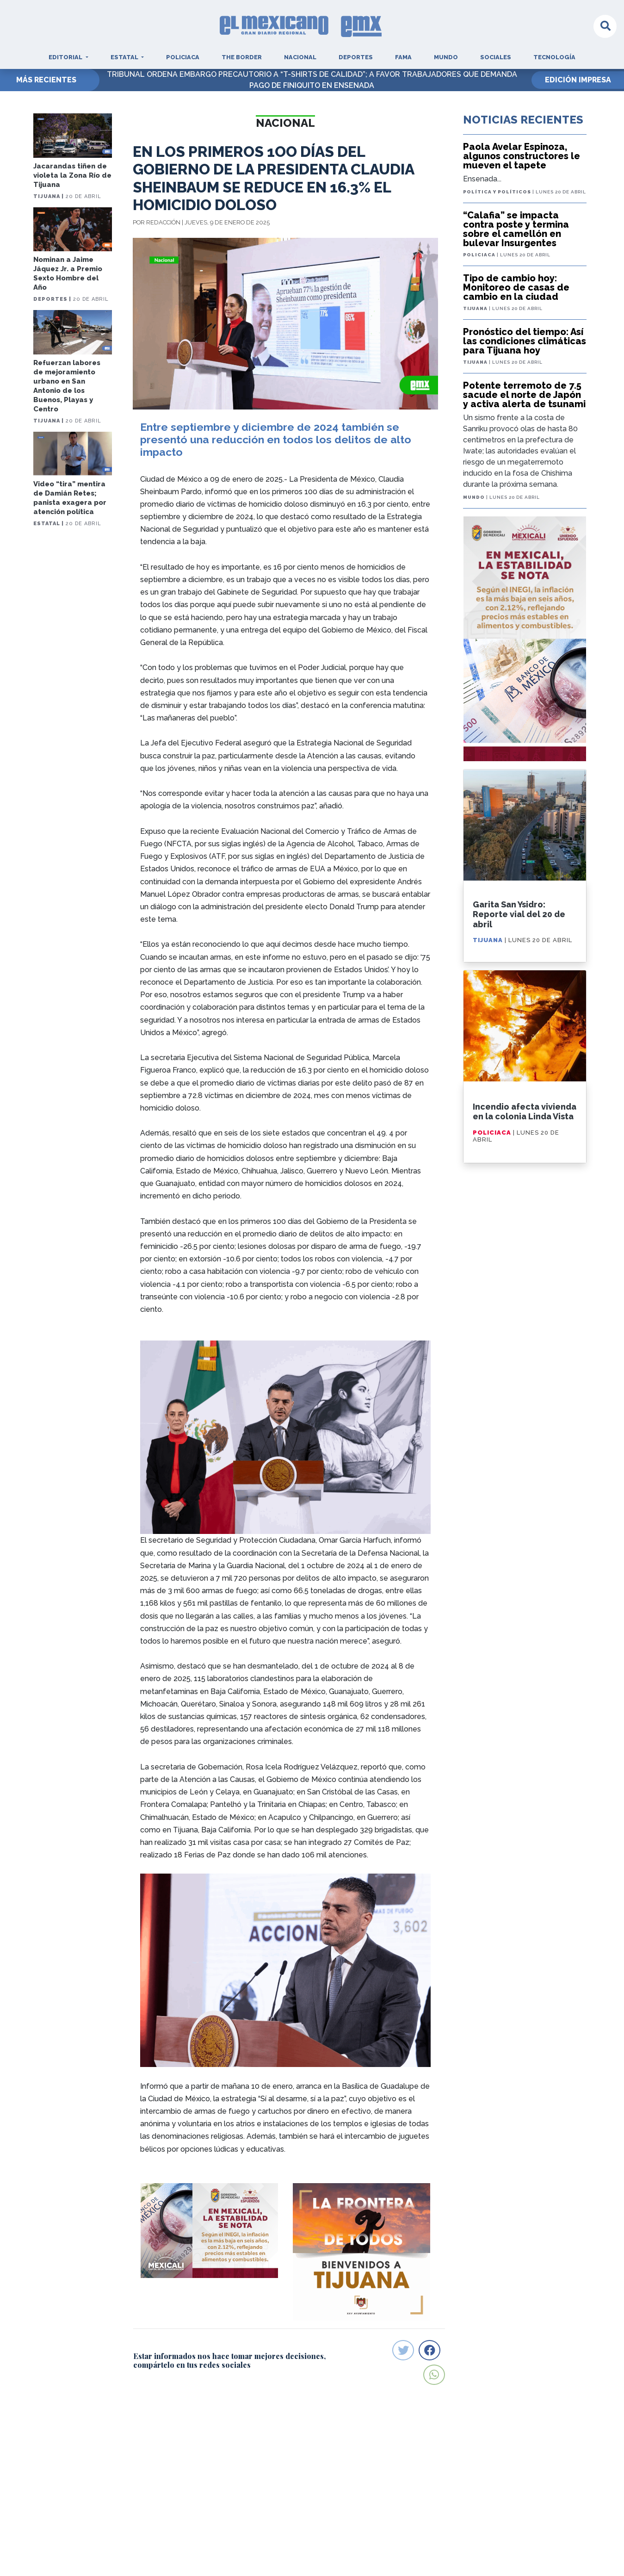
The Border (242, 57)
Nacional (300, 57)
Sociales (495, 57)
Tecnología (554, 57)
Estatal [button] (125, 57)
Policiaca (182, 57)
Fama (403, 57)
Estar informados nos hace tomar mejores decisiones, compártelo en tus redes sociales (229, 2360)
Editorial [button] (66, 57)
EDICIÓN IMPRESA (578, 79)
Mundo (446, 57)
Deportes (356, 57)
